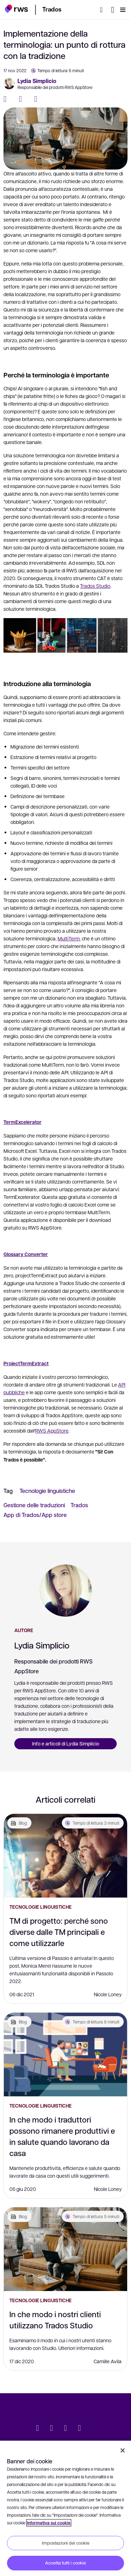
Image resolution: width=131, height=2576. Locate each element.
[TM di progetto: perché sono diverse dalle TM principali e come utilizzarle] (65, 1856)
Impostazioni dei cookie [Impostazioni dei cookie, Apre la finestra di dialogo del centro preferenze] (65, 2543)
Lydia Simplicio (36, 81)
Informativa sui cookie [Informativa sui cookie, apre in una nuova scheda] (49, 2523)
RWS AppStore (51, 1430)
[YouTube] (80, 2429)
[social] (94, 2429)
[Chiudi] (122, 2450)
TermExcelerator (22, 1122)
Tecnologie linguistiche (47, 1490)
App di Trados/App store (35, 1514)
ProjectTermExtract (26, 1363)
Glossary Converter (25, 1254)
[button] (16, 9)
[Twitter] (23, 99)
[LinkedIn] (38, 99)
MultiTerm (69, 938)
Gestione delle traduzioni (34, 1505)
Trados (79, 1505)
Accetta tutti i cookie (65, 2563)
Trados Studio (95, 586)
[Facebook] (7, 99)
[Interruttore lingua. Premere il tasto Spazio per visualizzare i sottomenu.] (112, 9)
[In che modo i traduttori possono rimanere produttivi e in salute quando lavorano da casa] (65, 2054)
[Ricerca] (103, 9)
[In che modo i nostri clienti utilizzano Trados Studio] (65, 2249)
